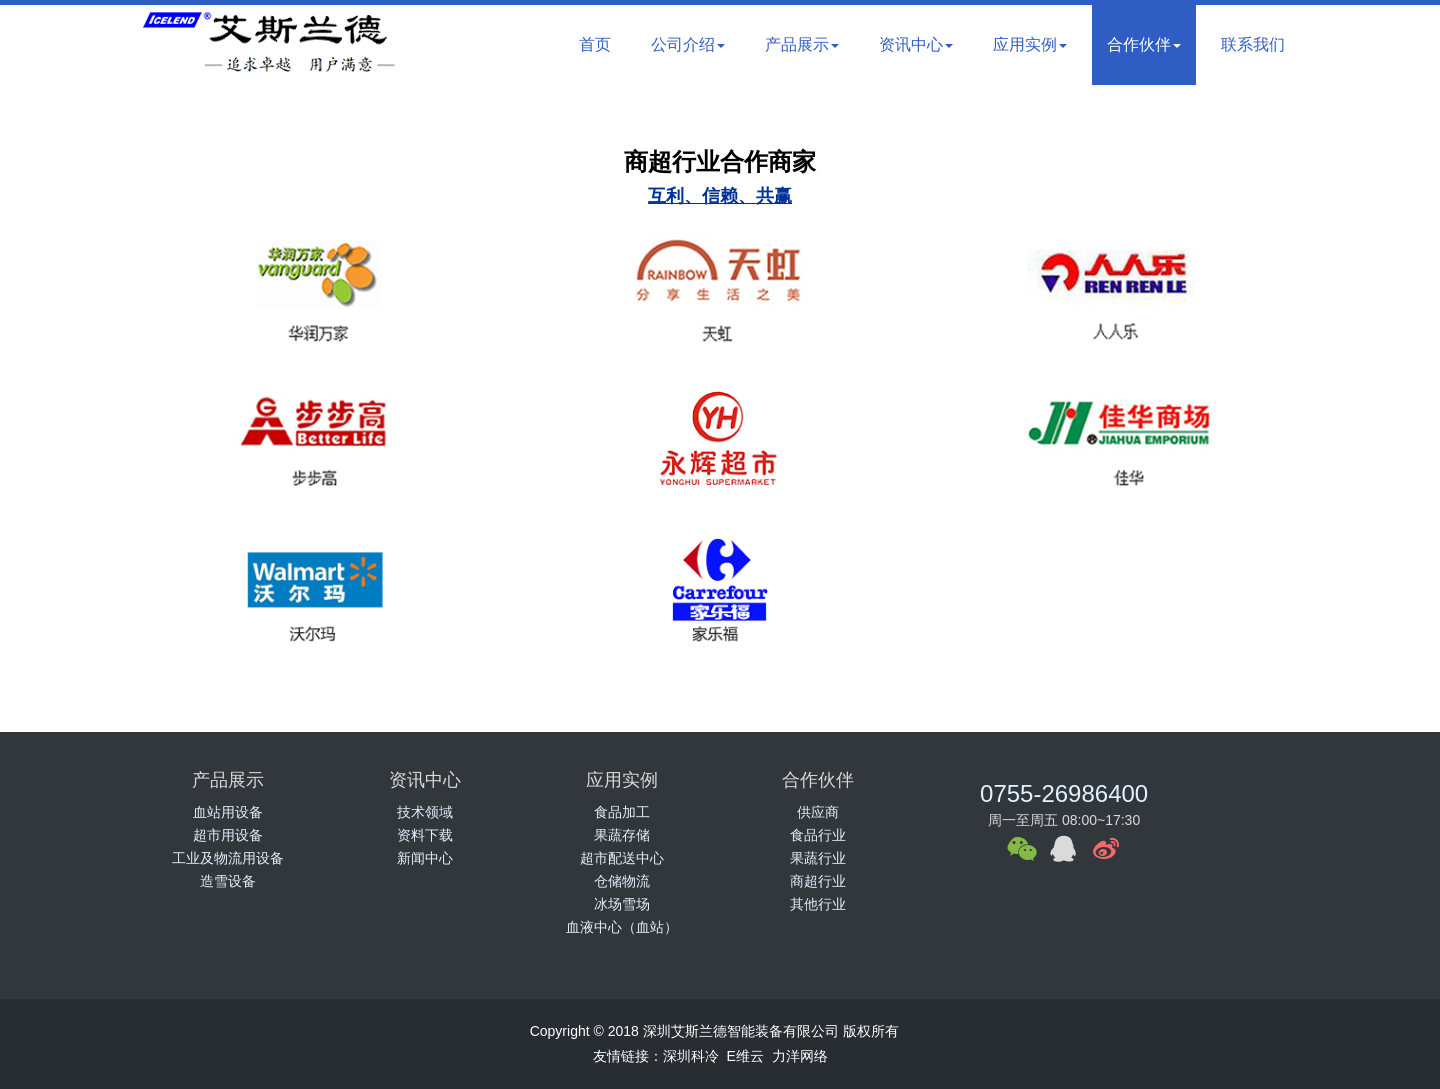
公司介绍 (688, 44)
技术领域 (425, 812)
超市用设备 (228, 835)
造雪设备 (228, 881)
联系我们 (1253, 44)
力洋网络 (800, 1056)
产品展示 (802, 44)
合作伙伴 (1144, 44)
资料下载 (425, 835)
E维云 (745, 1056)
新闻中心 (425, 858)
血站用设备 (228, 812)
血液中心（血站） (622, 927)
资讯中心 (916, 44)
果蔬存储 (622, 835)
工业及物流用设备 (228, 858)
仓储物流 (622, 881)
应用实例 (1030, 44)
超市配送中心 (622, 858)
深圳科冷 (691, 1056)
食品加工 (622, 812)
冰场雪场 (622, 904)
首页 (595, 44)
